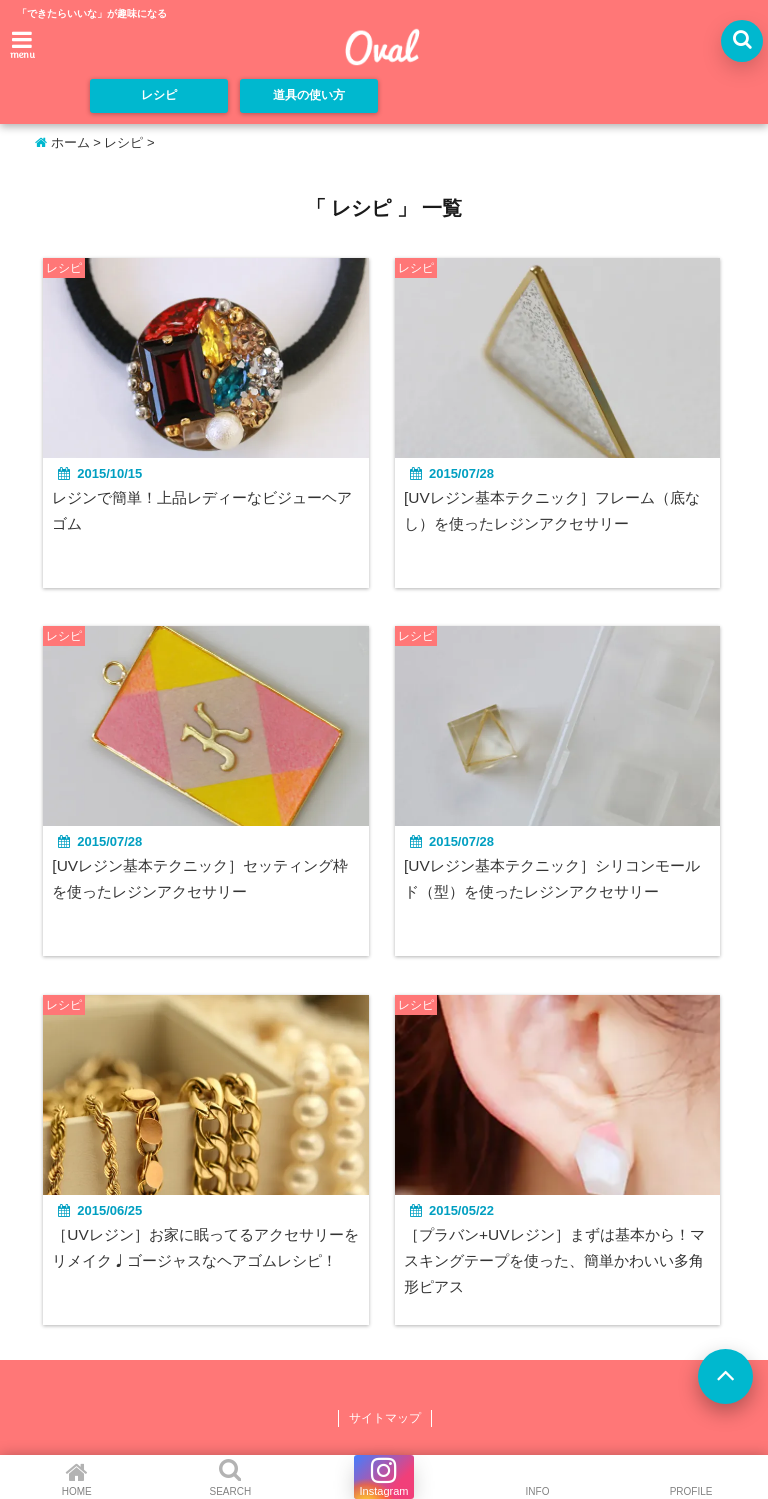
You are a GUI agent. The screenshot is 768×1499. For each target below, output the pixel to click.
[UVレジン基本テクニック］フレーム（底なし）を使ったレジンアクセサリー (558, 511)
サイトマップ (385, 1422)
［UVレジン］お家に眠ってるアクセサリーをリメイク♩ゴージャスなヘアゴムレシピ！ (202, 1264)
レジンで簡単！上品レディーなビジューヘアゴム (199, 511)
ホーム (62, 142)
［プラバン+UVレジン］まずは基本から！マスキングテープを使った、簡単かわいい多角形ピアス (561, 1264)
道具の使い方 (309, 96)
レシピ (159, 96)
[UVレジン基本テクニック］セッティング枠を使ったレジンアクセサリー (204, 881)
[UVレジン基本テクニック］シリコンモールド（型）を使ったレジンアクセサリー (558, 881)
